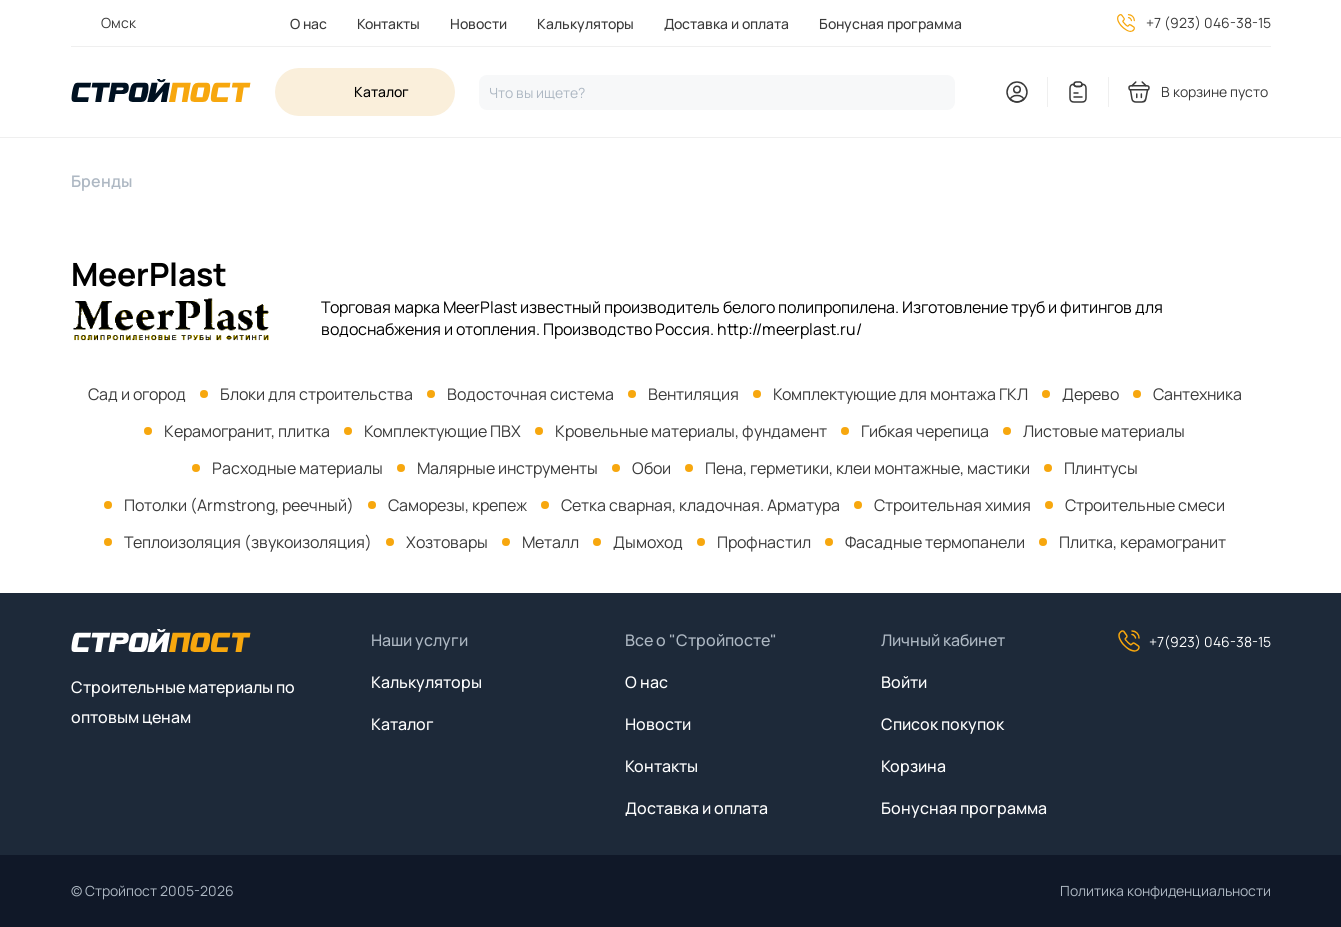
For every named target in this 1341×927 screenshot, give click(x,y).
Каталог (402, 724)
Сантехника (1197, 394)
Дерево (1090, 394)
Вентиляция (693, 394)
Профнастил (764, 542)
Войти (904, 682)
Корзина (913, 766)
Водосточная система (530, 394)
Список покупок (942, 724)
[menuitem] (308, 23)
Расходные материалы (297, 468)
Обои (651, 468)
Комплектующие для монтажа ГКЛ (900, 394)
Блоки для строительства (316, 394)
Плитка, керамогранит (1142, 542)
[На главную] (161, 92)
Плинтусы (1101, 468)
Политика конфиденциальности (1165, 890)
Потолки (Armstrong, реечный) (239, 505)
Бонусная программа (890, 23)
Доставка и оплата (726, 23)
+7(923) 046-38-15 (1194, 641)
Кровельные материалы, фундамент (691, 431)
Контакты (388, 23)
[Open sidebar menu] (365, 92)
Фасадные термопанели (935, 542)
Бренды (101, 181)
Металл (550, 542)
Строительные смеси (1145, 505)
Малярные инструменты (507, 468)
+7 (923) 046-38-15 (1208, 22)
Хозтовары (447, 542)
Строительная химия (952, 505)
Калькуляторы (585, 23)
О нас (308, 23)
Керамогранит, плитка (247, 431)
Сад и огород (137, 394)
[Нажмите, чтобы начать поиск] (717, 92)
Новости (478, 23)
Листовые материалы (1104, 431)
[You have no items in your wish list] (1078, 92)
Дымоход (648, 542)
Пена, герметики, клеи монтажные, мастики (867, 468)
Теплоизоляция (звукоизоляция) (248, 542)
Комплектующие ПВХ (442, 431)
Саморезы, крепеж (457, 505)
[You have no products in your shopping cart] (1199, 92)
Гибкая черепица (925, 431)
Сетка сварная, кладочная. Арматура (700, 505)
